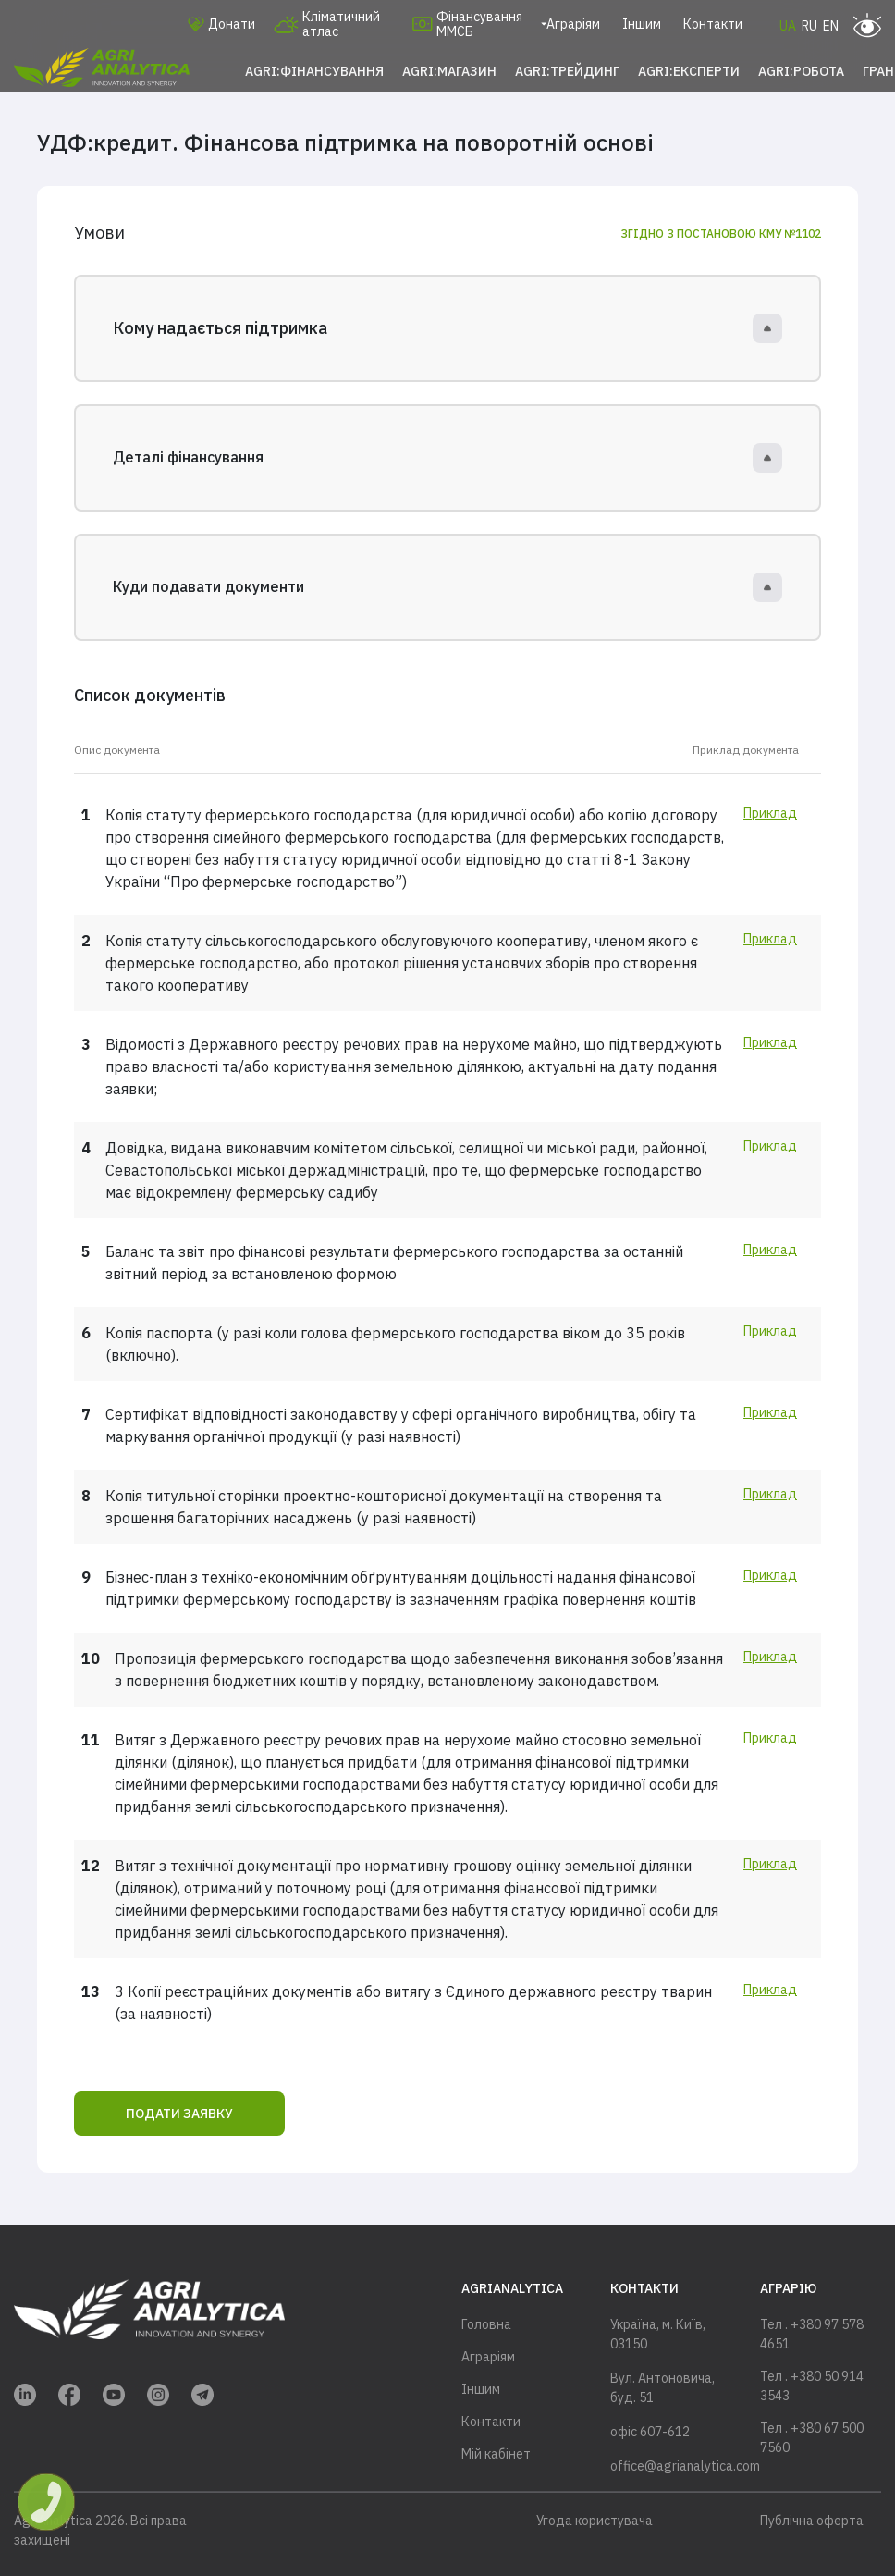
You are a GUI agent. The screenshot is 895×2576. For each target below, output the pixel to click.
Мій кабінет (496, 2454)
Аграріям (573, 24)
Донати (221, 24)
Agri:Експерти (689, 71)
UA (787, 26)
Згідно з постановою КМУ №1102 (720, 233)
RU (809, 26)
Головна (486, 2324)
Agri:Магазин (449, 71)
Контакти (712, 24)
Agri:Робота (801, 71)
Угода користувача (594, 2520)
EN (831, 26)
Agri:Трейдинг (567, 71)
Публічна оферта (812, 2520)
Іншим (641, 24)
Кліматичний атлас (327, 24)
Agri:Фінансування (314, 71)
